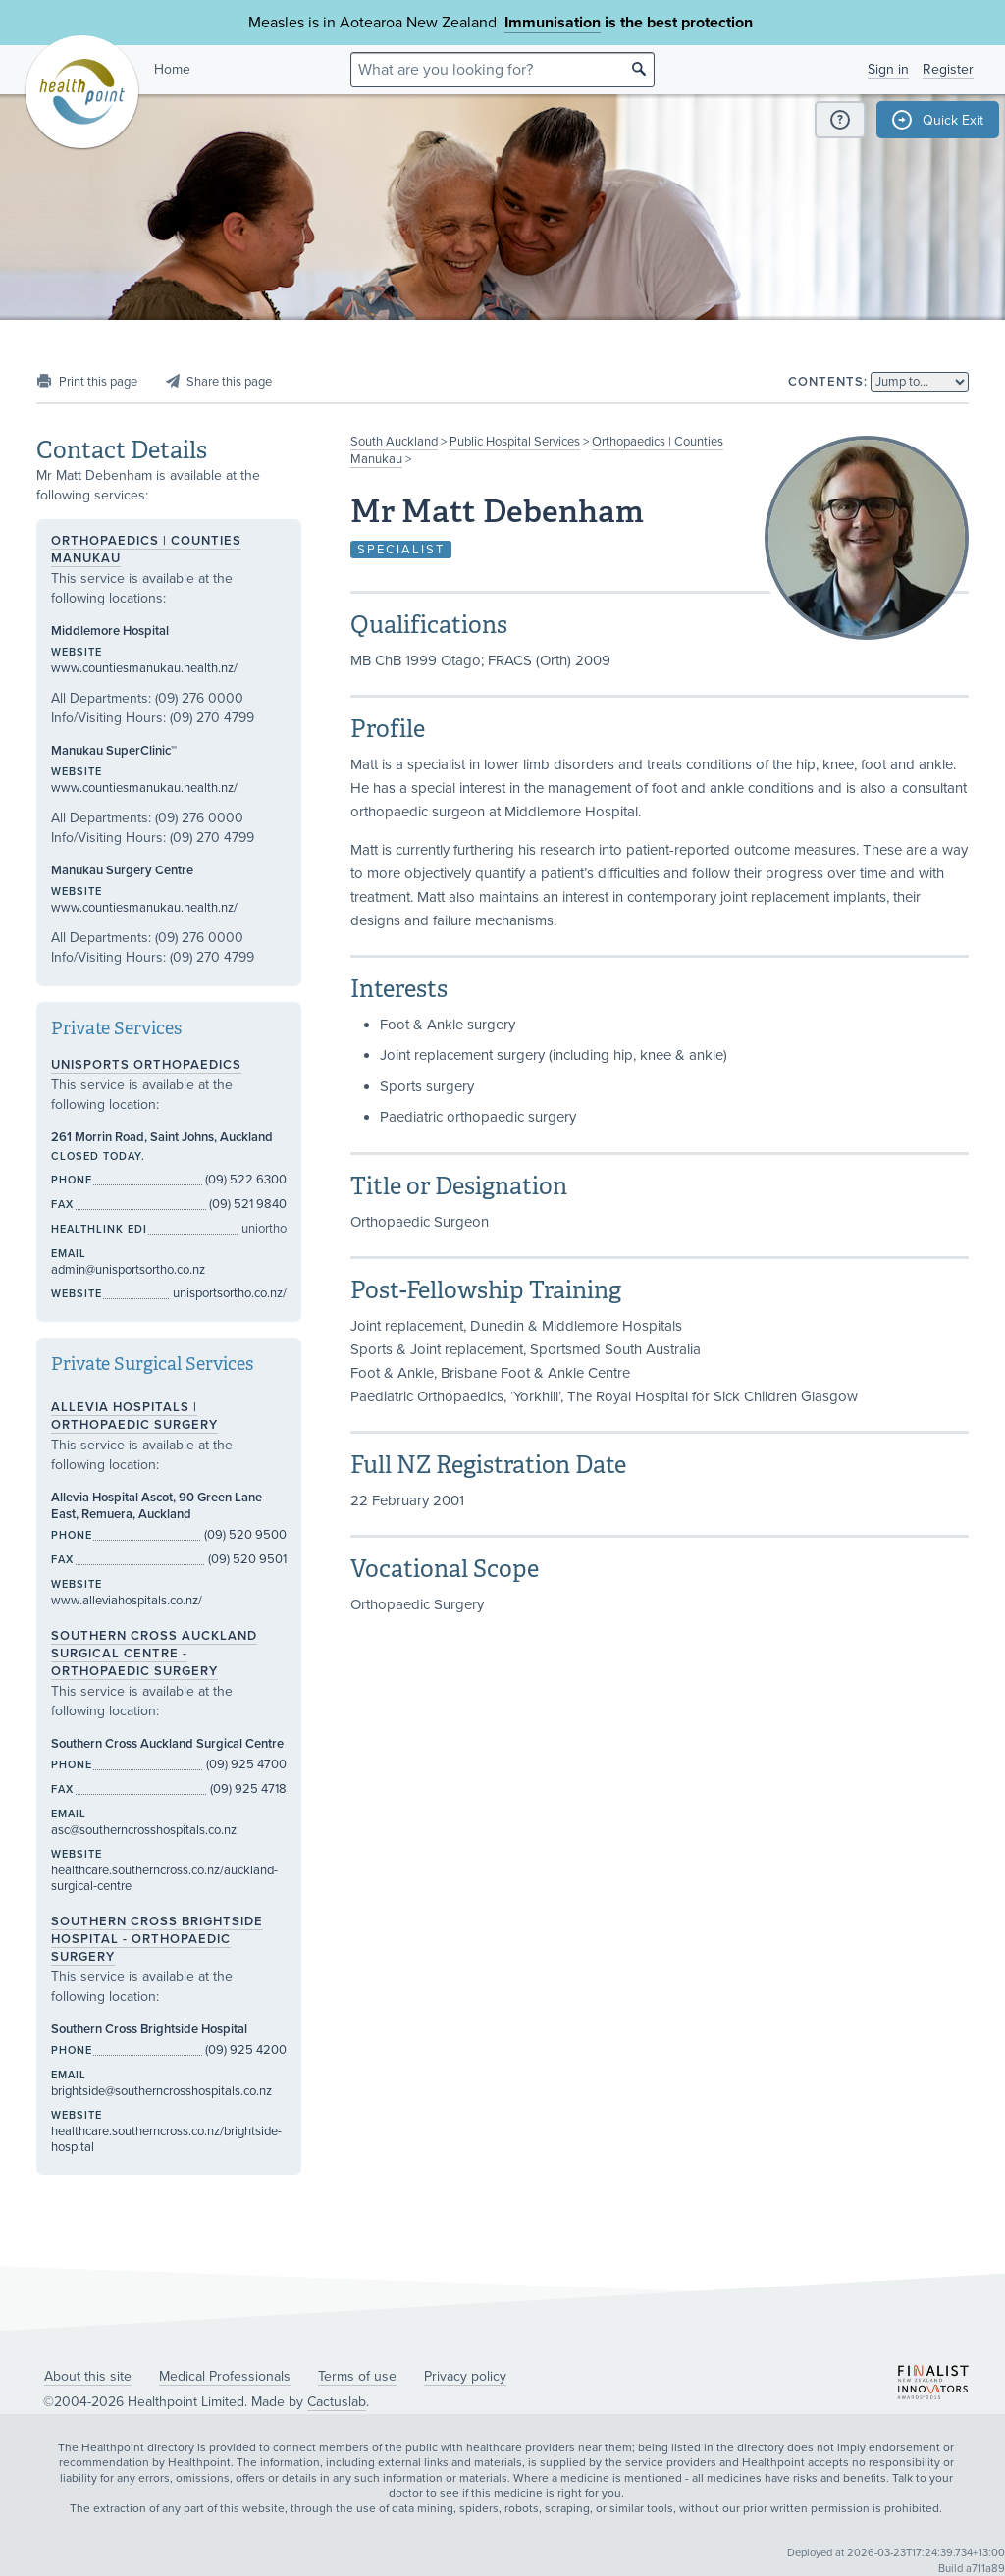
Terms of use (357, 2376)
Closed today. (98, 1156)
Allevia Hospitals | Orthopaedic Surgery (134, 1416)
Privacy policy (465, 2376)
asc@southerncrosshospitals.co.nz (144, 1830)
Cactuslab (336, 2401)
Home (172, 69)
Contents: (828, 382)
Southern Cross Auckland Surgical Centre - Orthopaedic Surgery (154, 1653)
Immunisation (552, 22)
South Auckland (394, 441)
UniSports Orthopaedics (146, 1065)
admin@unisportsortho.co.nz (128, 1270)
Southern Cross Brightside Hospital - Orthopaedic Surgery (157, 1939)
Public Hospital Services (515, 441)
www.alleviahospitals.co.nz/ (126, 1600)
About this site (88, 2376)
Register (948, 69)
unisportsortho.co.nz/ (230, 1293)
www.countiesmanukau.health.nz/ (144, 668)
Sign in (888, 69)
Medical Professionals (225, 2376)
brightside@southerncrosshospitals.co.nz (161, 2091)
